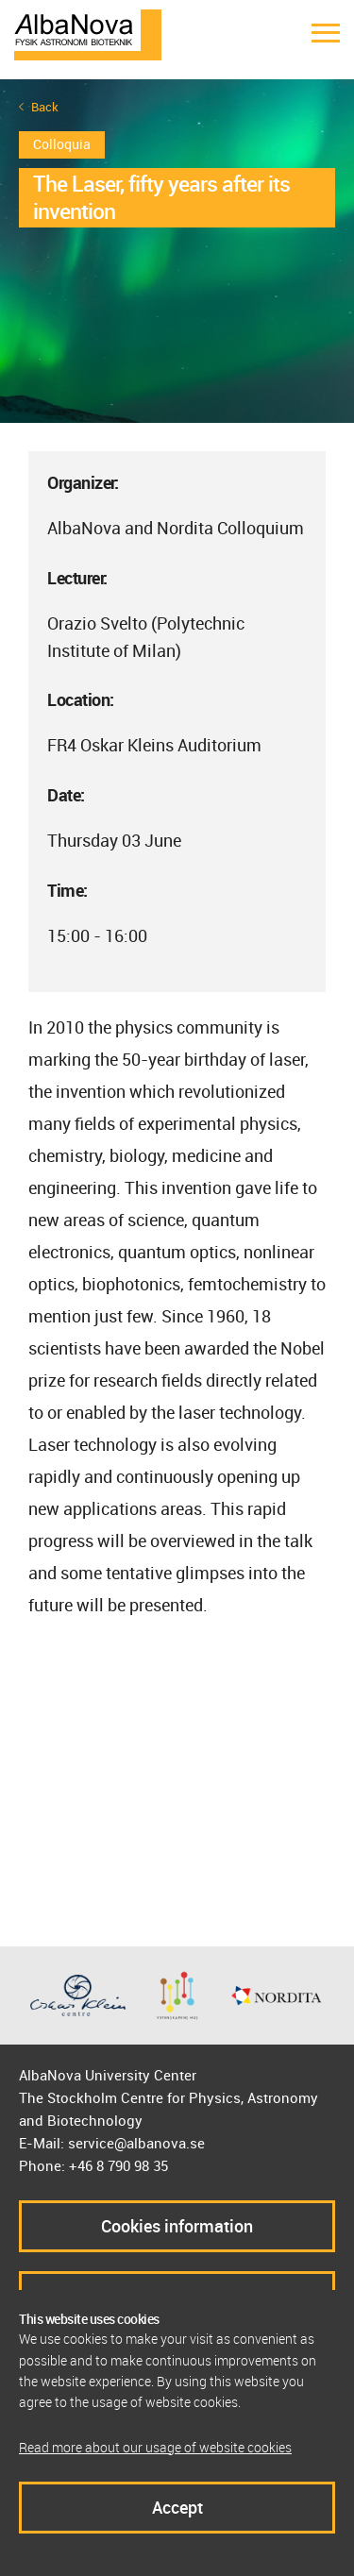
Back (45, 107)
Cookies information (177, 2225)
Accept (177, 2507)
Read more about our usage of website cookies (155, 2447)
